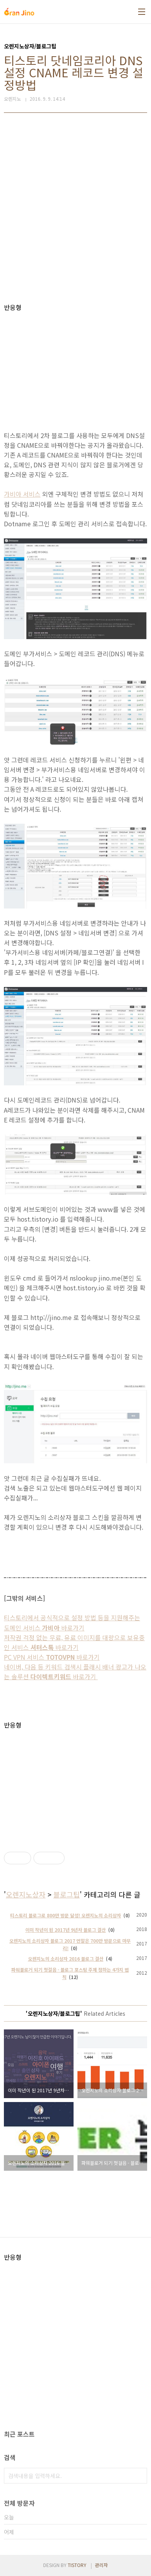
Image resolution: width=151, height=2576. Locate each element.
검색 (139, 2475)
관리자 (101, 2565)
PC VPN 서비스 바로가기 (52, 1657)
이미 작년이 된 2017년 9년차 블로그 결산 (65, 1929)
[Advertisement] (75, 208)
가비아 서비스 (22, 494)
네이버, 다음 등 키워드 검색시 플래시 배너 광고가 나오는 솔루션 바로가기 (75, 1671)
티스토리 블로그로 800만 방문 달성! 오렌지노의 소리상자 (65, 1915)
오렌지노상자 (26, 1894)
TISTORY (77, 2565)
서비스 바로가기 (44, 1647)
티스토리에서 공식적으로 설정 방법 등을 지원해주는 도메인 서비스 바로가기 (72, 1622)
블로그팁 (66, 1894)
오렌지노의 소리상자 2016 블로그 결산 (66, 1958)
